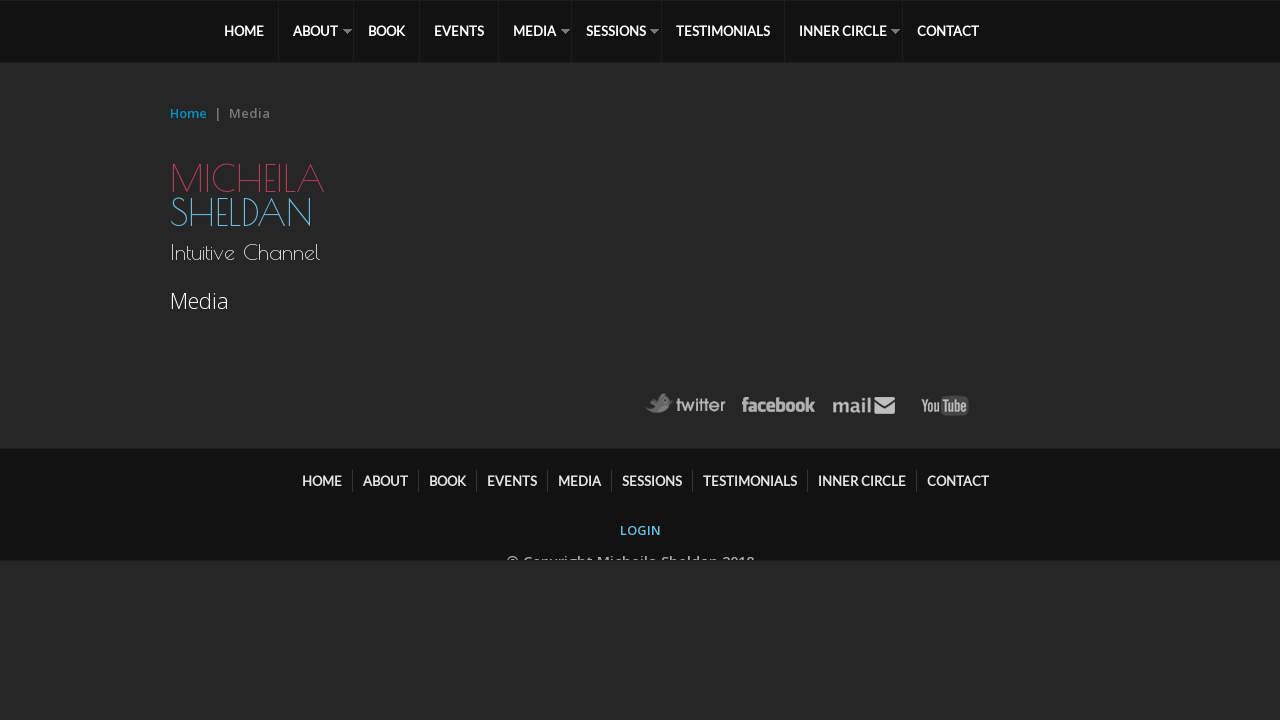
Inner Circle (855, 31)
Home (188, 113)
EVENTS (465, 31)
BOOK (390, 31)
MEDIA (542, 31)
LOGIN (640, 530)
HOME (245, 31)
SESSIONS (625, 31)
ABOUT (318, 31)
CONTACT (961, 31)
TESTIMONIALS (733, 31)
